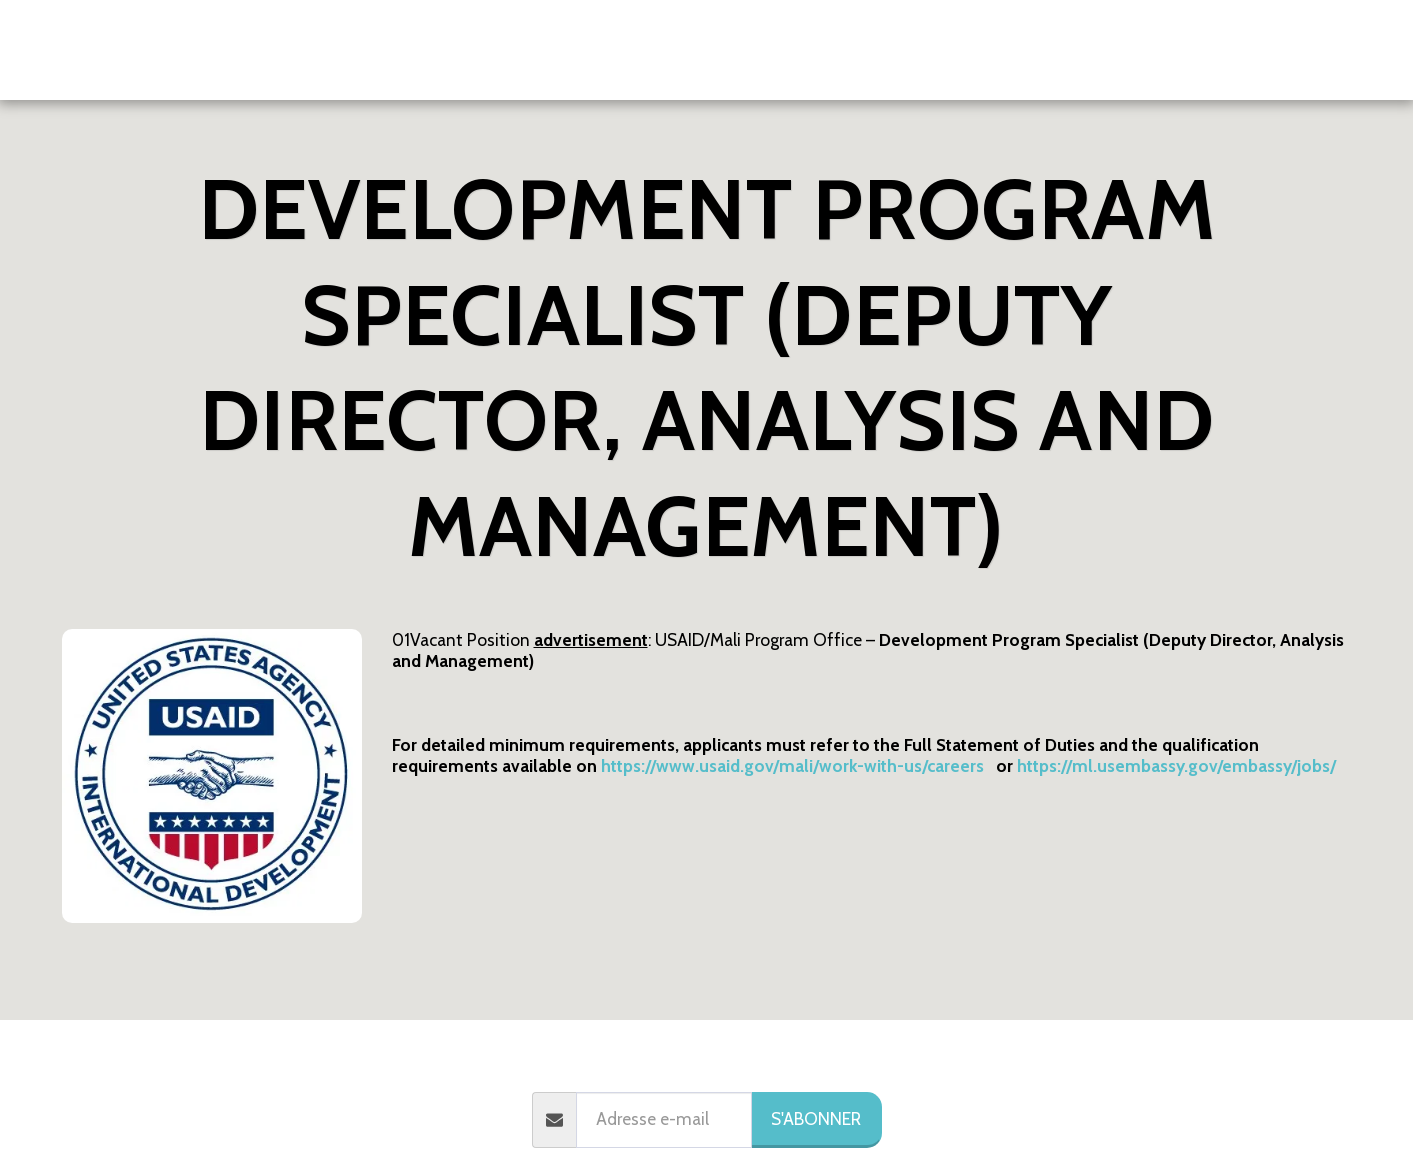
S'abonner (816, 1118)
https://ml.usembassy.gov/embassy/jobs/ (1176, 765)
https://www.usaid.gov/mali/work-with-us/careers (792, 765)
